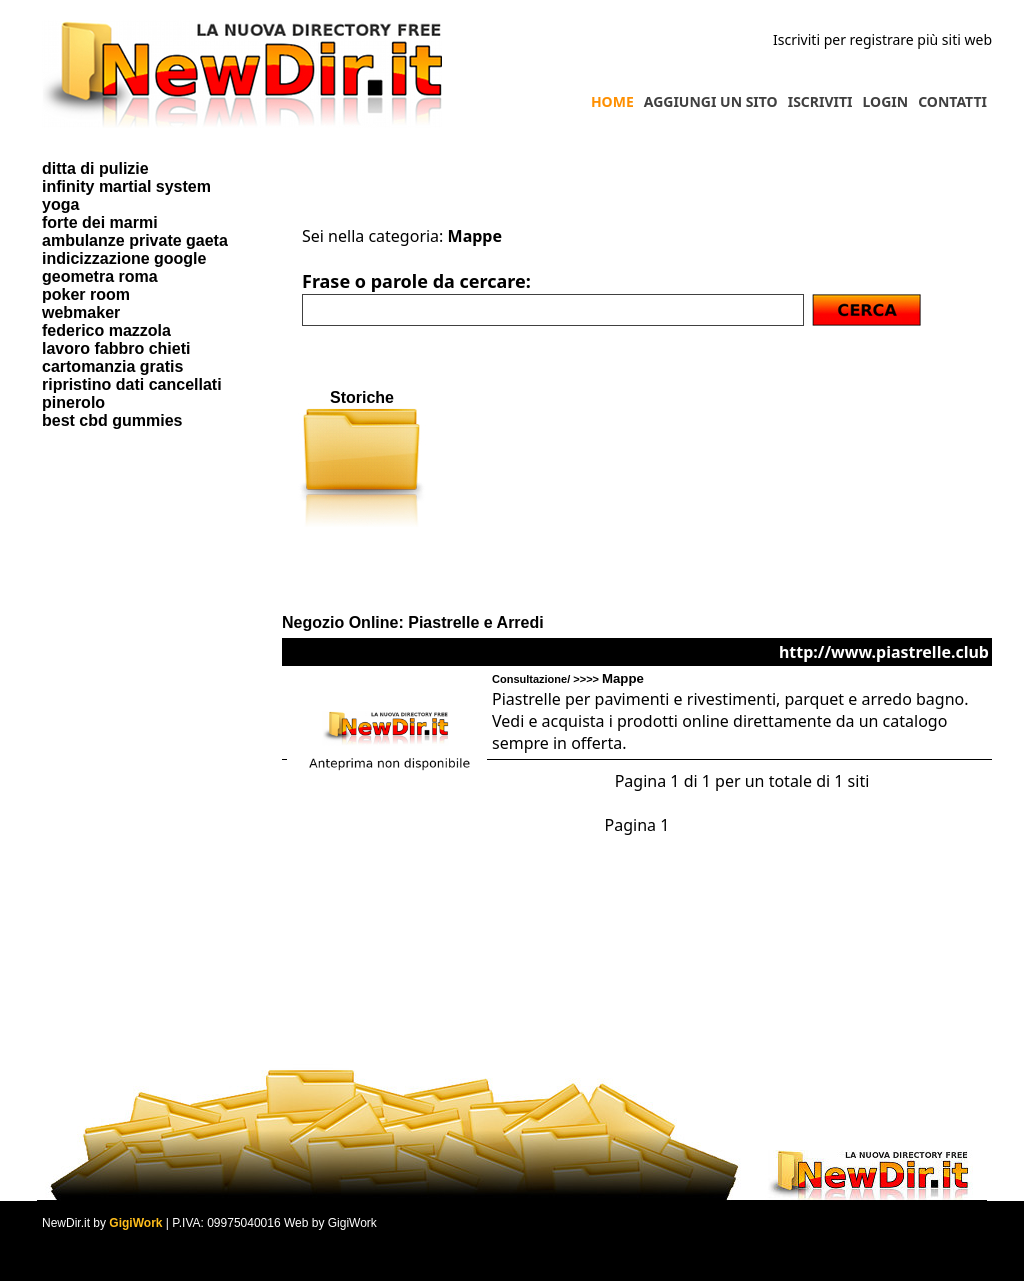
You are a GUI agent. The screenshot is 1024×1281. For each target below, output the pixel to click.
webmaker (81, 312)
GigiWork (135, 1223)
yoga (60, 204)
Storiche (362, 397)
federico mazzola (106, 330)
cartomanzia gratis (112, 366)
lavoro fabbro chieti (116, 348)
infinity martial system (126, 186)
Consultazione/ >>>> (568, 679)
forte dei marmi (100, 222)
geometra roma (100, 276)
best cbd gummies (112, 420)
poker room (86, 294)
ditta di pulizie (95, 168)
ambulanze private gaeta (135, 240)
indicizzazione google (124, 258)
